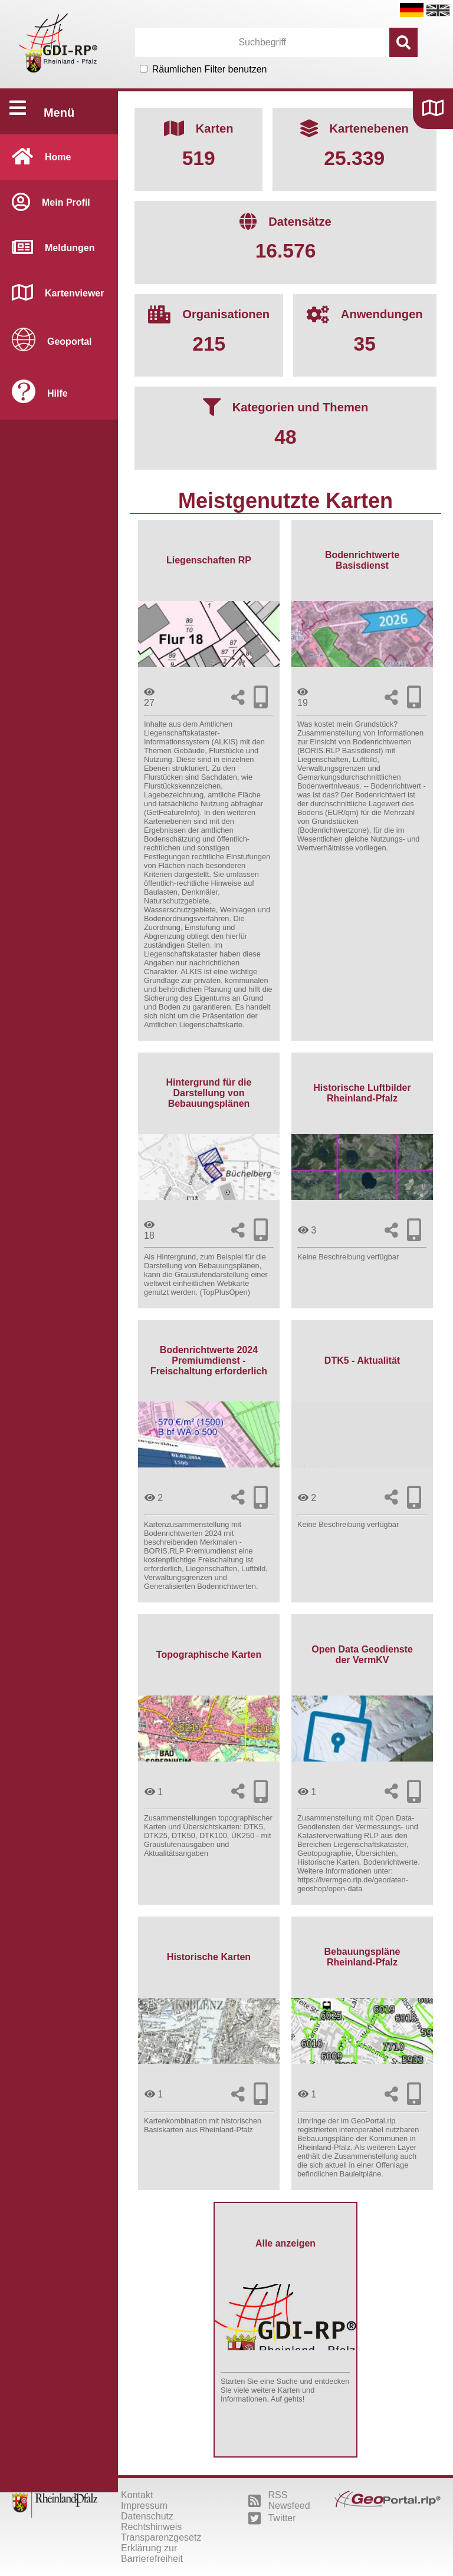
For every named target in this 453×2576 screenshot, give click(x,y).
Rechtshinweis (151, 2527)
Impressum (144, 2506)
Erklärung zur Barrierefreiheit (152, 2553)
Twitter (272, 2518)
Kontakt (137, 2495)
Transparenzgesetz (161, 2537)
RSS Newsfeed (279, 2500)
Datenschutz (147, 2516)
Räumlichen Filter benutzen (209, 69)
